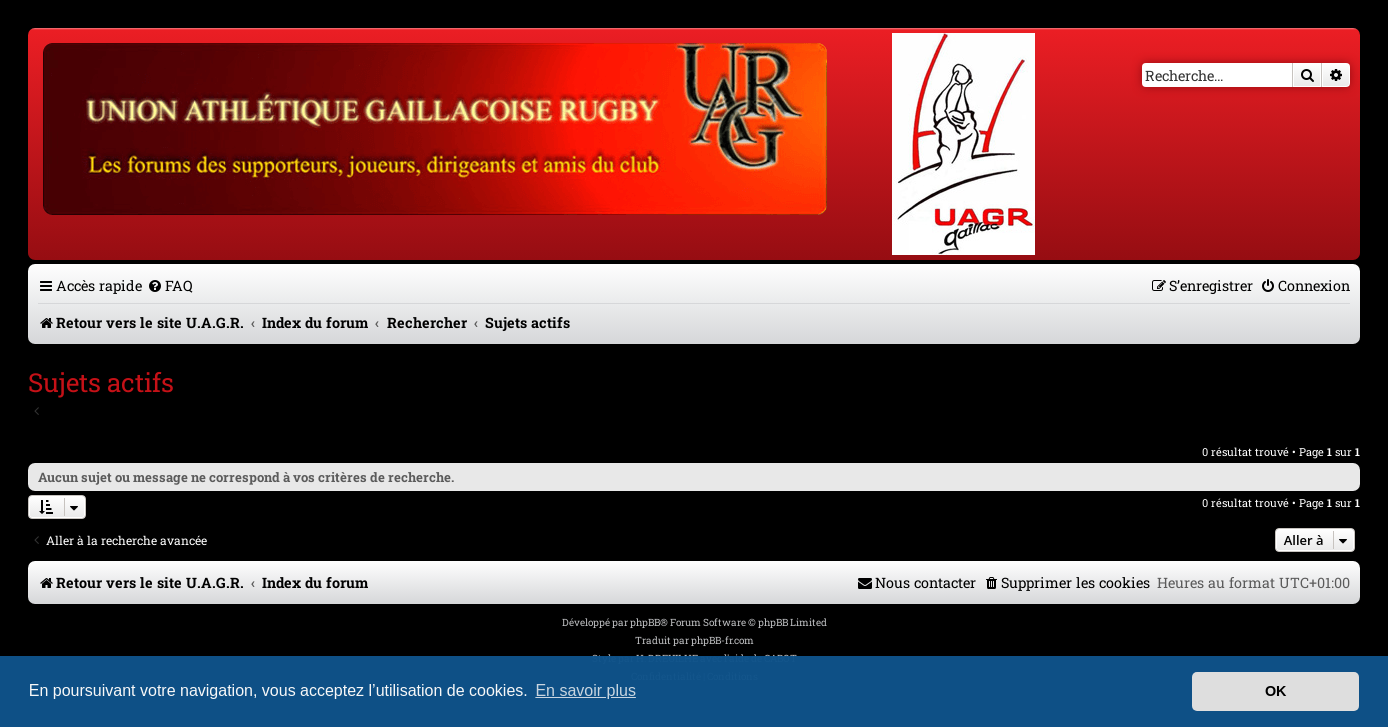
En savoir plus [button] (585, 690)
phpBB (645, 622)
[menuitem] (170, 285)
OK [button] (1276, 691)
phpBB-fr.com (722, 640)
